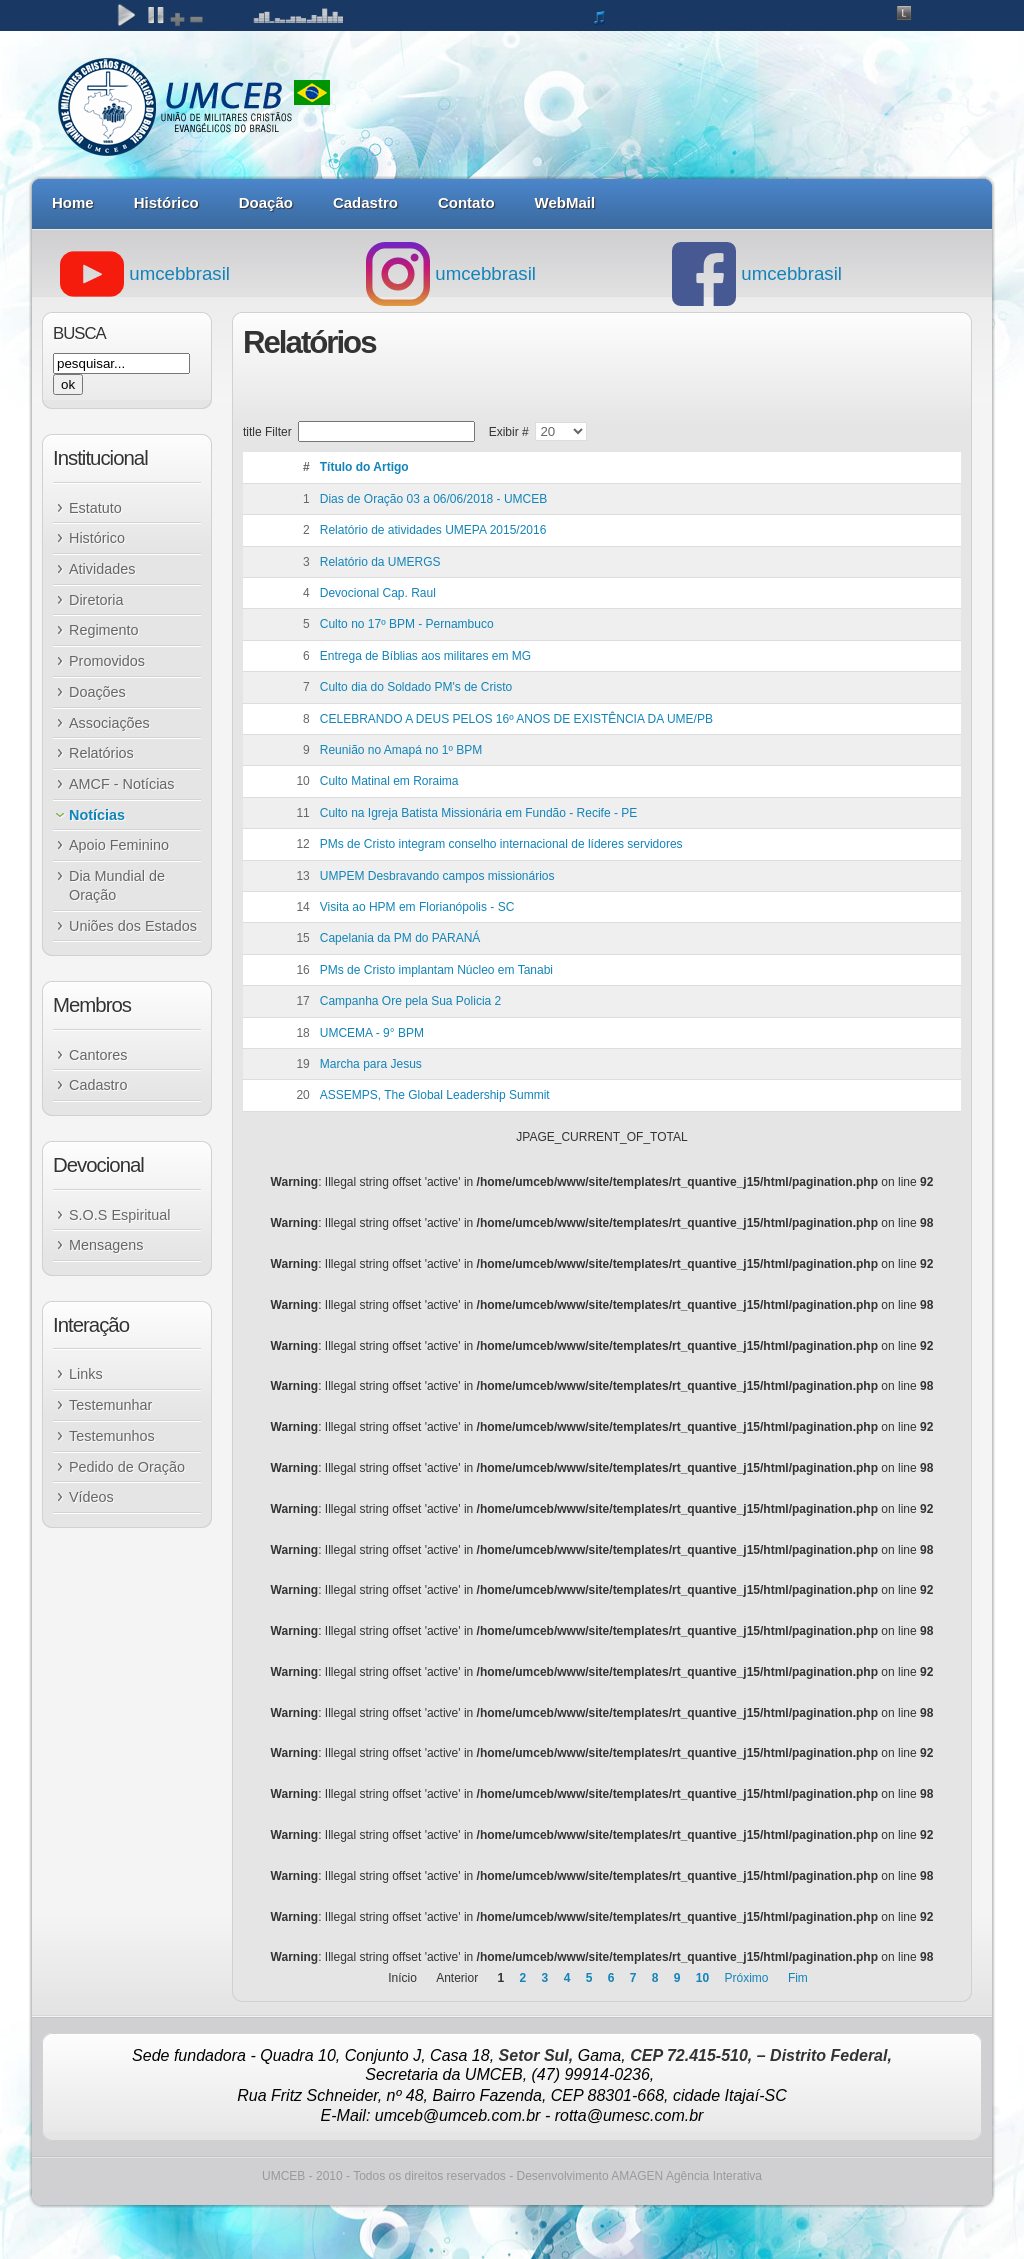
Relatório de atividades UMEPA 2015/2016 (433, 530)
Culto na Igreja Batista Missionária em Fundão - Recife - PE (478, 813)
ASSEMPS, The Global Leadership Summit (435, 1095)
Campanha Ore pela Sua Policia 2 (410, 1001)
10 (702, 1978)
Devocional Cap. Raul (378, 593)
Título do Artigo (364, 467)
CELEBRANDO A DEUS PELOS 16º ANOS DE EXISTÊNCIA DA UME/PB (516, 719)
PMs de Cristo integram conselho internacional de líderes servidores (501, 844)
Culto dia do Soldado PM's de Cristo (416, 687)
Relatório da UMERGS (380, 562)
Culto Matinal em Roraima (389, 781)
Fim (798, 1978)
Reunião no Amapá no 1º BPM (401, 750)
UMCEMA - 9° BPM (372, 1033)
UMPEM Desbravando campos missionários (437, 876)
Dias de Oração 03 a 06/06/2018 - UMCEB (433, 499)
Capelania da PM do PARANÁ (400, 938)
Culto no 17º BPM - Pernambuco (407, 624)
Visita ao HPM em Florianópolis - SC (417, 907)
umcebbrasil (145, 273)
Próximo (747, 1978)
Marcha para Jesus (371, 1064)
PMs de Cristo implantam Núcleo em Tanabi (436, 970)
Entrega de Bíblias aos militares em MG (425, 656)
